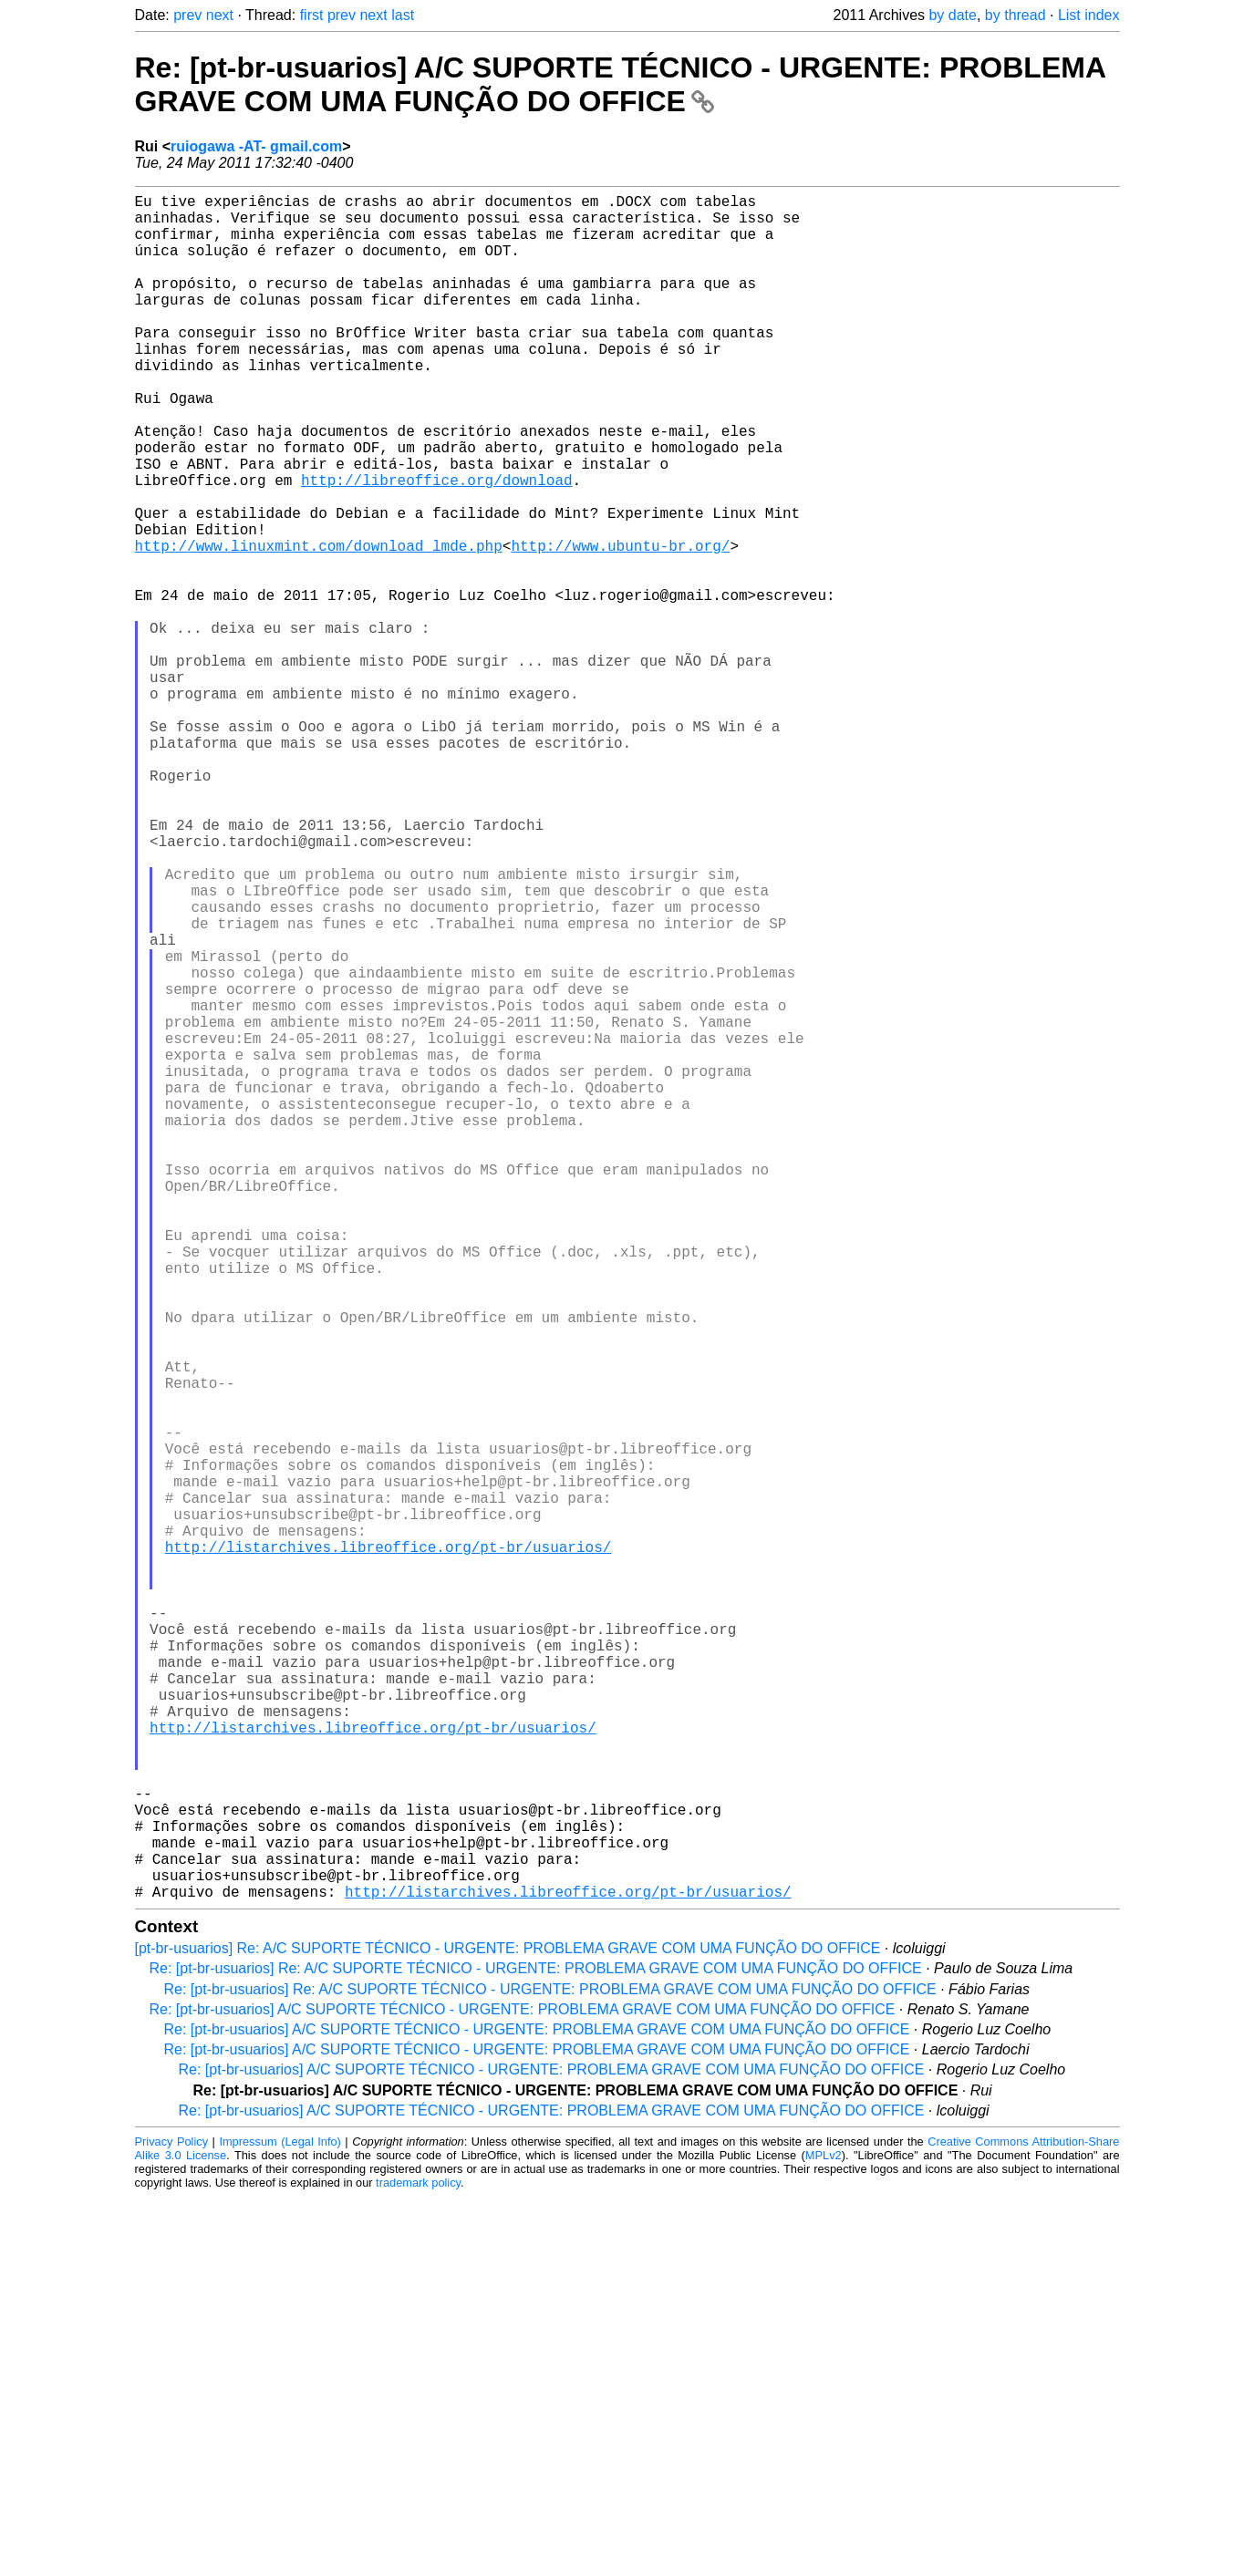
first (312, 15)
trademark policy (418, 2562)
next (219, 15)
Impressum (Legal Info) (279, 2521)
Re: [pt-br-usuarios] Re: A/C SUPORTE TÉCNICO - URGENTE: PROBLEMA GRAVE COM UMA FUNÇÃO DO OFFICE (536, 2347)
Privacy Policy (172, 2521)
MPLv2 (823, 2534)
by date (952, 15)
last (402, 15)
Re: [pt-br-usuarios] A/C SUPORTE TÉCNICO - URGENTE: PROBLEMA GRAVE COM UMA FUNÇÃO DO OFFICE (620, 84)
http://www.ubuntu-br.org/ (620, 626)
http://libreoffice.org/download (437, 545)
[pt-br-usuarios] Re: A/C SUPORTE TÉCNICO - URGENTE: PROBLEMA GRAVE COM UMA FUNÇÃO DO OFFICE (508, 2327)
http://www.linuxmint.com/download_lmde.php (319, 626)
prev (187, 15)
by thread (1015, 15)
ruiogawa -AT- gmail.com (256, 146)
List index (1089, 15)
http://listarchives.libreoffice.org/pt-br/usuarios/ (388, 1849)
